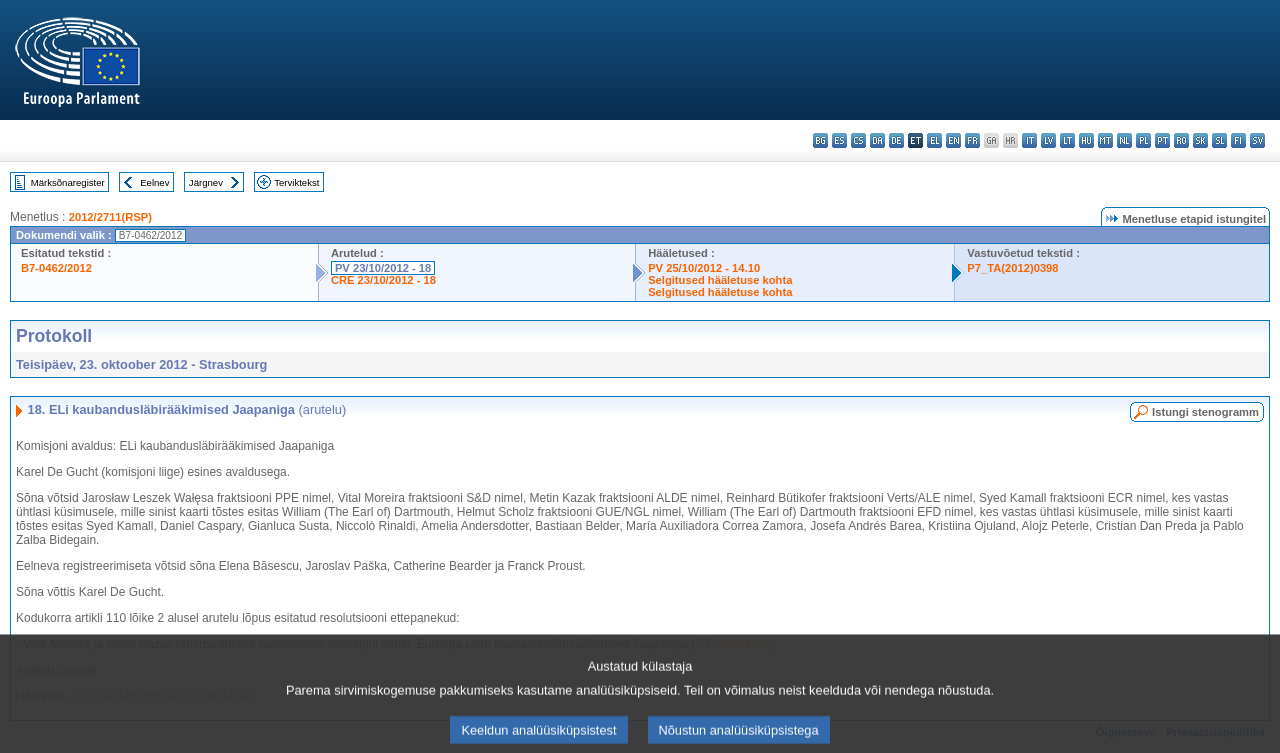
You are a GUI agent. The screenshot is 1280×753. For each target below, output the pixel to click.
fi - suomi (1238, 140)
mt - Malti (1105, 140)
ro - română (1181, 140)
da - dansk (877, 140)
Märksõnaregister (68, 182)
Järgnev (206, 182)
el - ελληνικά (934, 140)
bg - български (820, 140)
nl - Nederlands (1124, 140)
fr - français (972, 140)
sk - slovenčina (1200, 140)
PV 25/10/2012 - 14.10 (704, 268)
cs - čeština (858, 140)
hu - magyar (1086, 140)
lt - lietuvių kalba (1067, 140)
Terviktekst (296, 182)
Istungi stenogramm (1205, 412)
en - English (953, 140)
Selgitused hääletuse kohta (720, 280)
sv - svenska (1257, 140)
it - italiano (1029, 140)
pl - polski (1143, 140)
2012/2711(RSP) (110, 217)
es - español (839, 140)
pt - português (1162, 140)
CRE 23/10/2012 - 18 (383, 280)
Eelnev (154, 182)
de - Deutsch (896, 140)
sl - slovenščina (1219, 140)
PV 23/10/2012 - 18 (383, 268)
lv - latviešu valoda (1048, 140)
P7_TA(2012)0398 (1012, 268)
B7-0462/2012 (56, 268)
